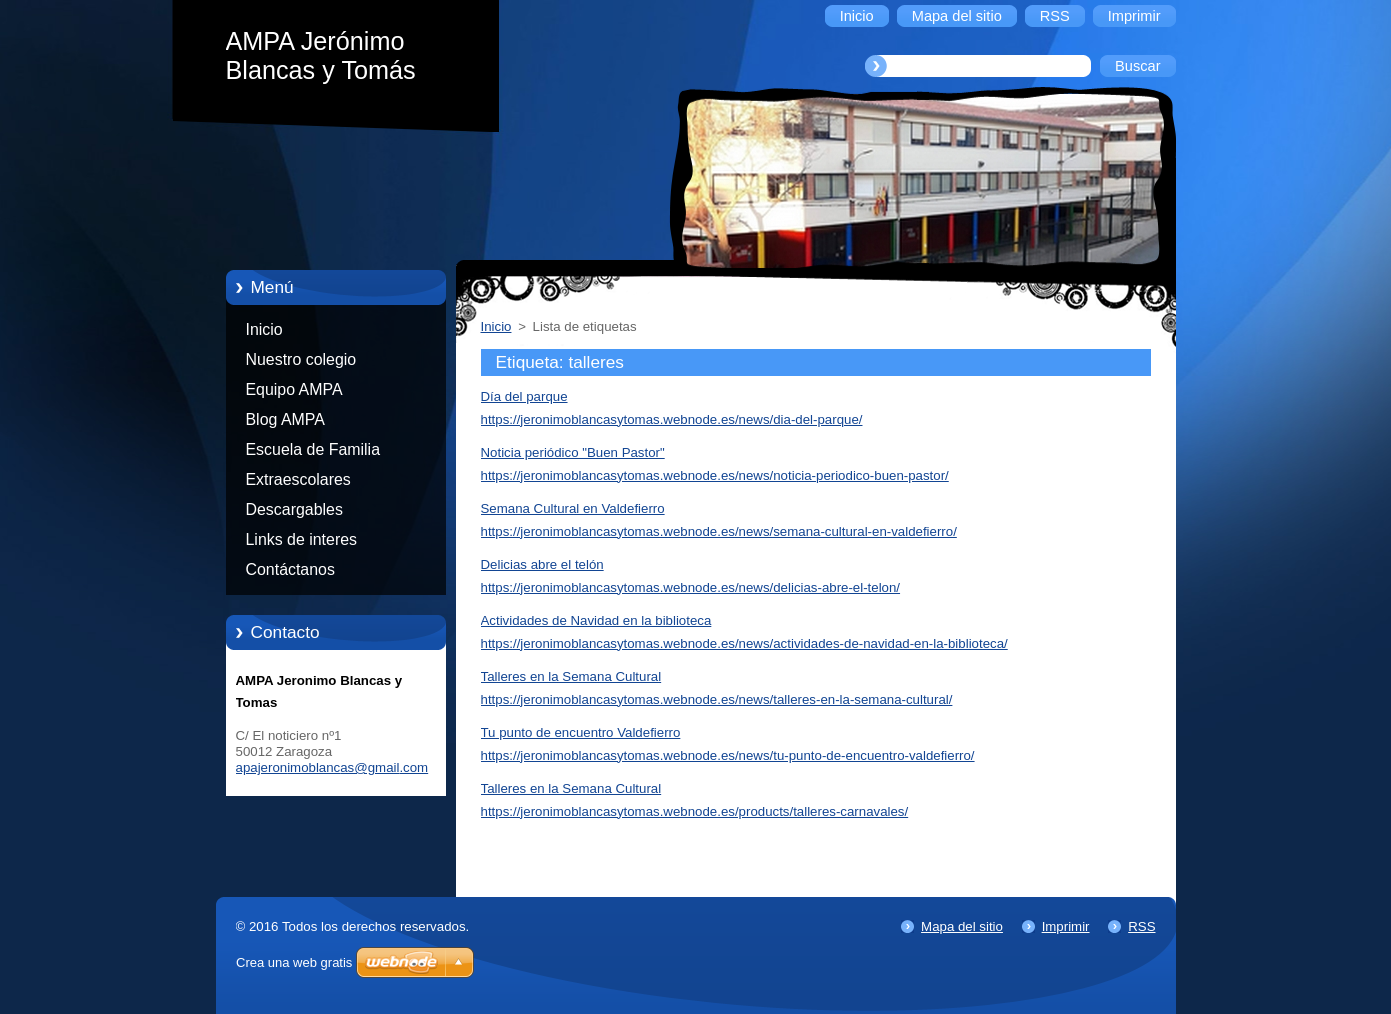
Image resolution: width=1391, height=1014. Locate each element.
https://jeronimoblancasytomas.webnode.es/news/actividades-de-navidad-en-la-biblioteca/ (744, 643)
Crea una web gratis (294, 962)
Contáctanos (290, 569)
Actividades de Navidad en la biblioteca (596, 620)
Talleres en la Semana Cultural (571, 676)
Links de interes (302, 539)
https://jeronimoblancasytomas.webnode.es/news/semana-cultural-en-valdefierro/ (719, 531)
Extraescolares (298, 479)
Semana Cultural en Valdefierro (573, 508)
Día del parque (524, 396)
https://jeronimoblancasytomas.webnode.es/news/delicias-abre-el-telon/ (691, 587)
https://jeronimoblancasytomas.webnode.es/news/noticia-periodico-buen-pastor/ (715, 475)
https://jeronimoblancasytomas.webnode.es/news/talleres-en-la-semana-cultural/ (717, 699)
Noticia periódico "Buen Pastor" (573, 452)
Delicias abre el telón (542, 564)
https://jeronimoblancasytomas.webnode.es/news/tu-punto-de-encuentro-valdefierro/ (728, 755)
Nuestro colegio (301, 359)
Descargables (294, 509)
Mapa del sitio (962, 926)
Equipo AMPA (294, 389)
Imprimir (1066, 926)
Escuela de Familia (313, 449)
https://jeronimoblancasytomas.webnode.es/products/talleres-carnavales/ (695, 811)
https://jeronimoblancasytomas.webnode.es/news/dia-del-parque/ (672, 419)
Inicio (264, 329)
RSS (1141, 926)
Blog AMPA (285, 419)
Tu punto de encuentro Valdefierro (581, 732)
